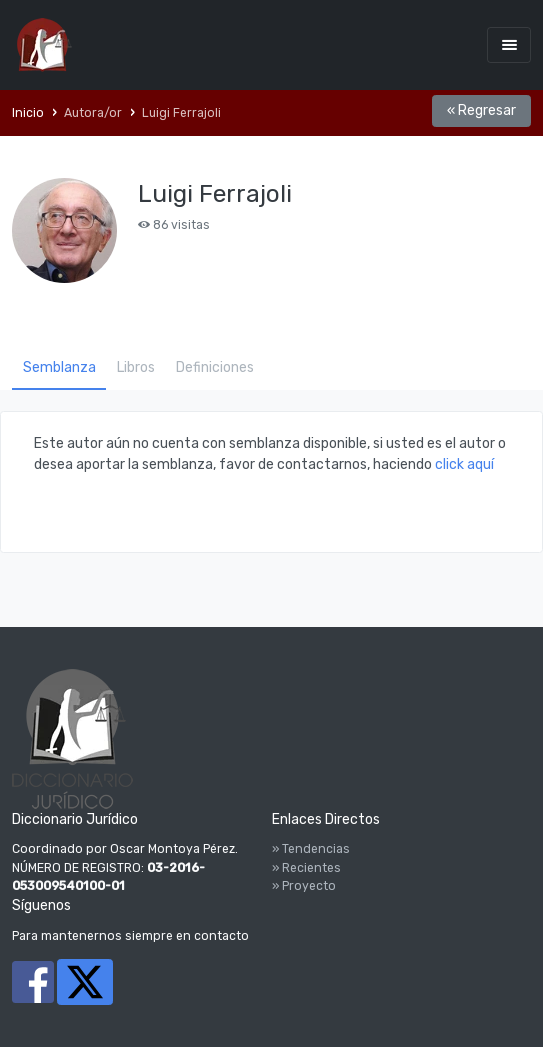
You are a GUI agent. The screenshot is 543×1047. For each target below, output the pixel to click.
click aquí (464, 464)
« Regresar (481, 110)
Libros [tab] (136, 367)
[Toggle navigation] (509, 44)
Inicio (28, 113)
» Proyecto (304, 886)
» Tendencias (311, 849)
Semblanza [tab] (59, 367)
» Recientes (306, 868)
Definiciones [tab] (215, 367)
